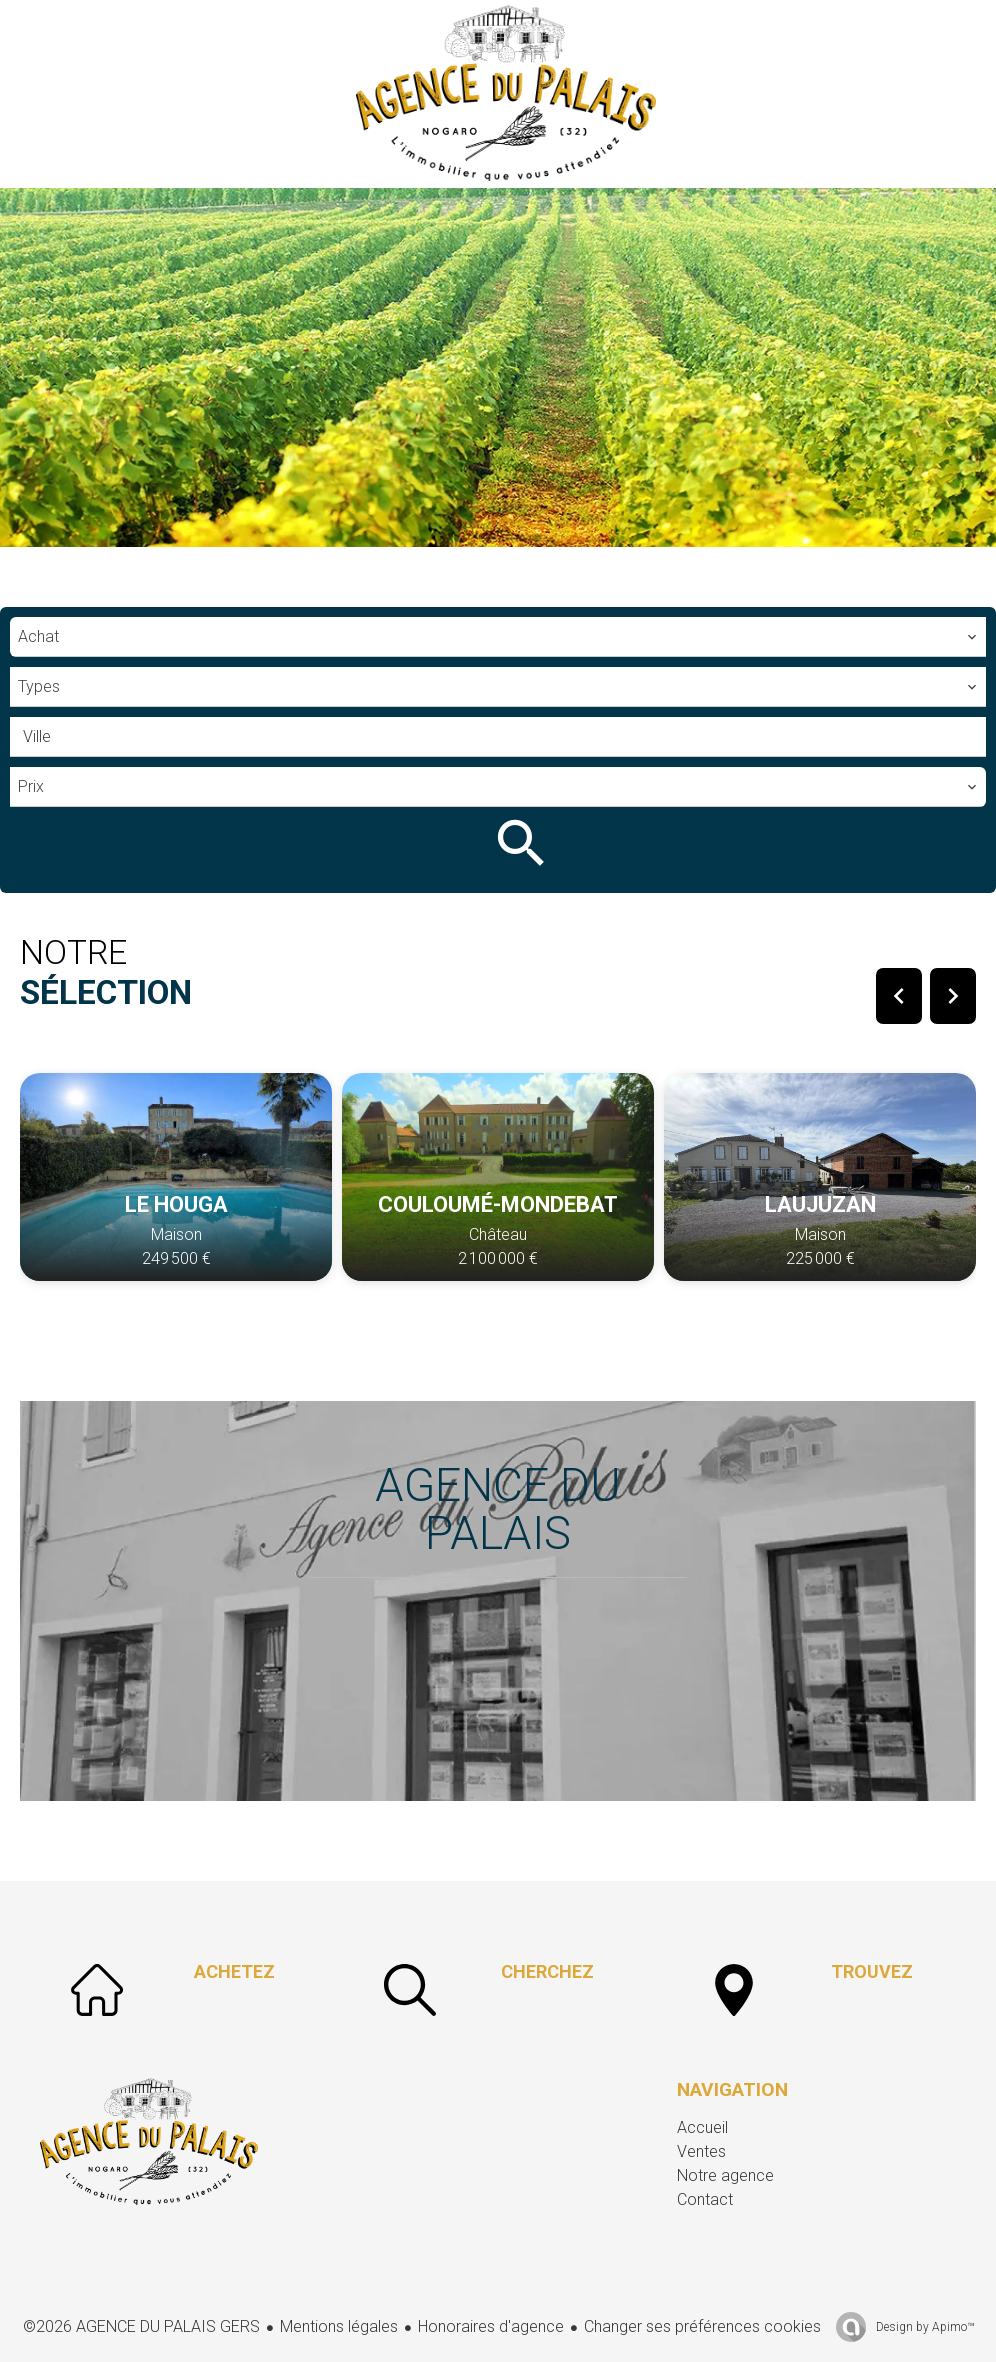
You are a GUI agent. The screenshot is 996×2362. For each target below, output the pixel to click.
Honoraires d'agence (491, 2326)
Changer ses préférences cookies (702, 2326)
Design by (923, 2327)
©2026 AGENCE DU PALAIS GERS (141, 2326)
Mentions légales (339, 2326)
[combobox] (498, 637)
